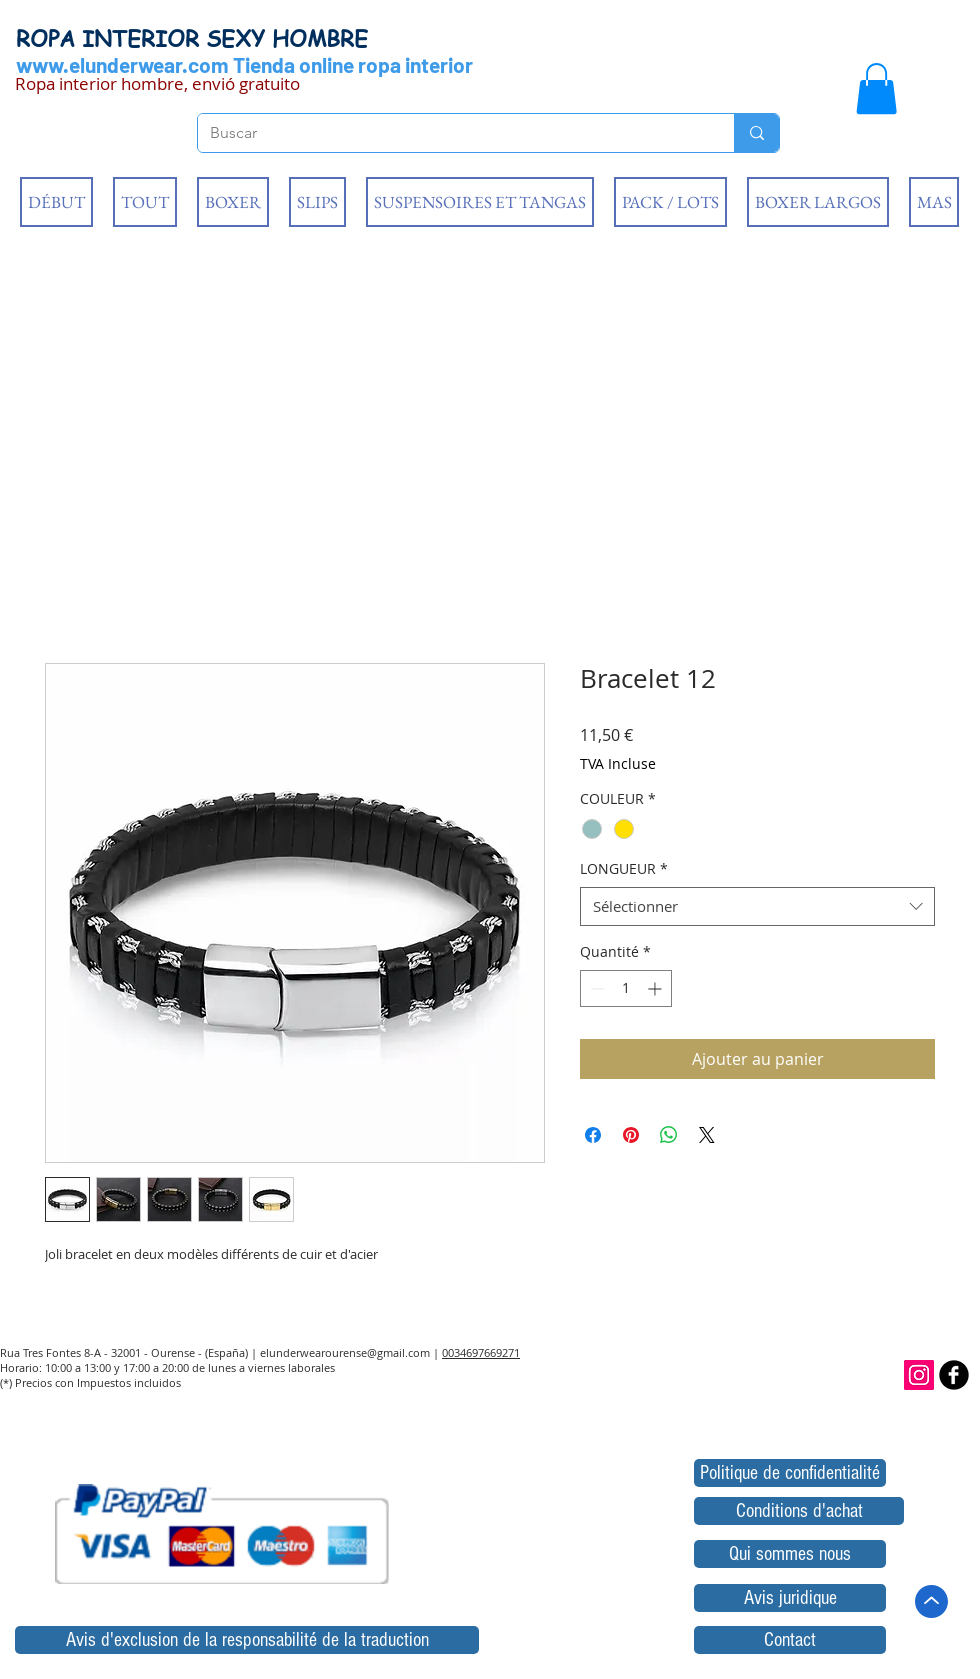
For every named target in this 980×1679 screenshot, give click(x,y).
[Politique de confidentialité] (790, 1473)
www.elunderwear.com (122, 64)
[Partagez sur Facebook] (593, 1135)
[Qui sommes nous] (790, 1554)
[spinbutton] (626, 988)
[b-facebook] (954, 1375)
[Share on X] (707, 1135)
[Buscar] (451, 133)
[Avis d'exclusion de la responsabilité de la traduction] (247, 1640)
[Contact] (790, 1640)
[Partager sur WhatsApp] (669, 1135)
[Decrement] (595, 988)
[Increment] (656, 988)
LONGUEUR (624, 868)
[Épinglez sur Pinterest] (631, 1135)
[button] (876, 88)
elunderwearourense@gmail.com (345, 1352)
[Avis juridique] (790, 1598)
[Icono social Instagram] (919, 1375)
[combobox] (757, 906)
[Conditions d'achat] (799, 1511)
